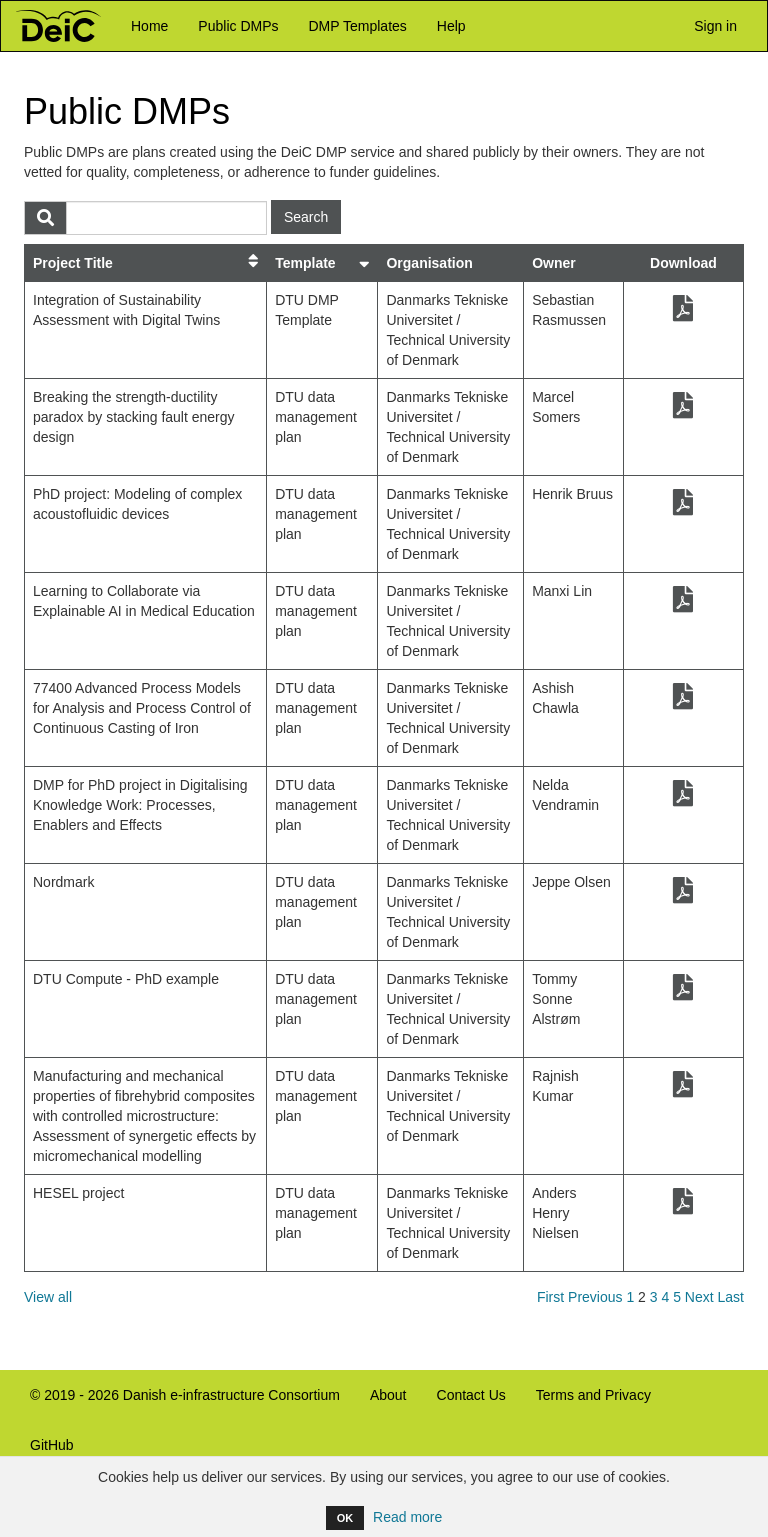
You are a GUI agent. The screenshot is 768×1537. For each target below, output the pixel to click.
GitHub (44, 1453)
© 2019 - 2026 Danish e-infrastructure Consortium (177, 1403)
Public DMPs (238, 26)
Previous (595, 1297)
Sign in (711, 25)
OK (345, 1518)
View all (48, 1297)
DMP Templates (358, 26)
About (388, 1395)
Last (731, 1297)
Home (149, 26)
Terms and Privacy (593, 1395)
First (550, 1297)
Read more (407, 1517)
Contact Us (471, 1395)
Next (699, 1297)
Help (451, 26)
